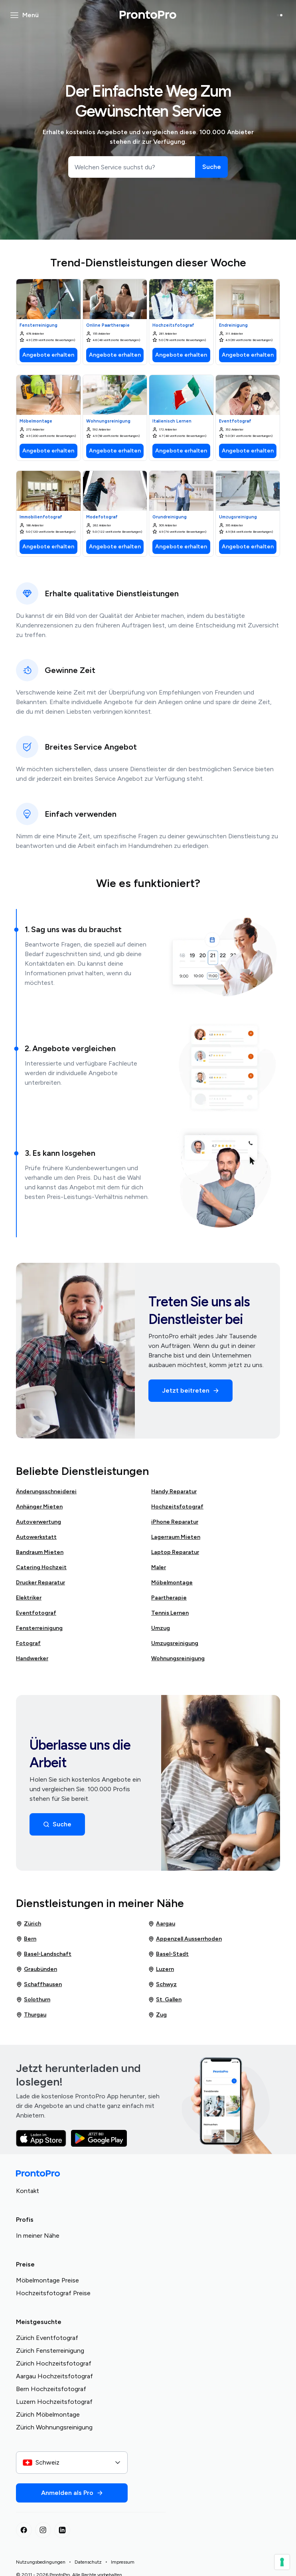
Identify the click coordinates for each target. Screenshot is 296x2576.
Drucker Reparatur (40, 1582)
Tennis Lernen (170, 1613)
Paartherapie (169, 1597)
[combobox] (72, 2462)
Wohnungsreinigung (178, 1658)
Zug (157, 2014)
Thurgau (31, 2014)
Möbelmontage (172, 1582)
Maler (158, 1567)
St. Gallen (165, 1999)
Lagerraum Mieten (175, 1537)
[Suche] (211, 167)
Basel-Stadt (168, 1954)
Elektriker (28, 1597)
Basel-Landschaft (43, 1954)
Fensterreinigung (39, 1628)
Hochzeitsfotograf (177, 1506)
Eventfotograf (36, 1613)
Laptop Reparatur (175, 1552)
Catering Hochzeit (41, 1567)
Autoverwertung (38, 1521)
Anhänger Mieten (39, 1506)
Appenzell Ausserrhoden (185, 1939)
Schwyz (162, 1984)
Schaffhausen (39, 1984)
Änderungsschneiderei (46, 1491)
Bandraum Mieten (39, 1552)
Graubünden (36, 1969)
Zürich (28, 1923)
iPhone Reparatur (174, 1521)
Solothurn (33, 1999)
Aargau (161, 1923)
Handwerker (32, 1658)
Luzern (161, 1969)
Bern (26, 1939)
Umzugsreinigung (174, 1643)
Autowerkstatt (36, 1537)
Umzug (160, 1628)
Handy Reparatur (174, 1491)
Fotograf (28, 1643)
